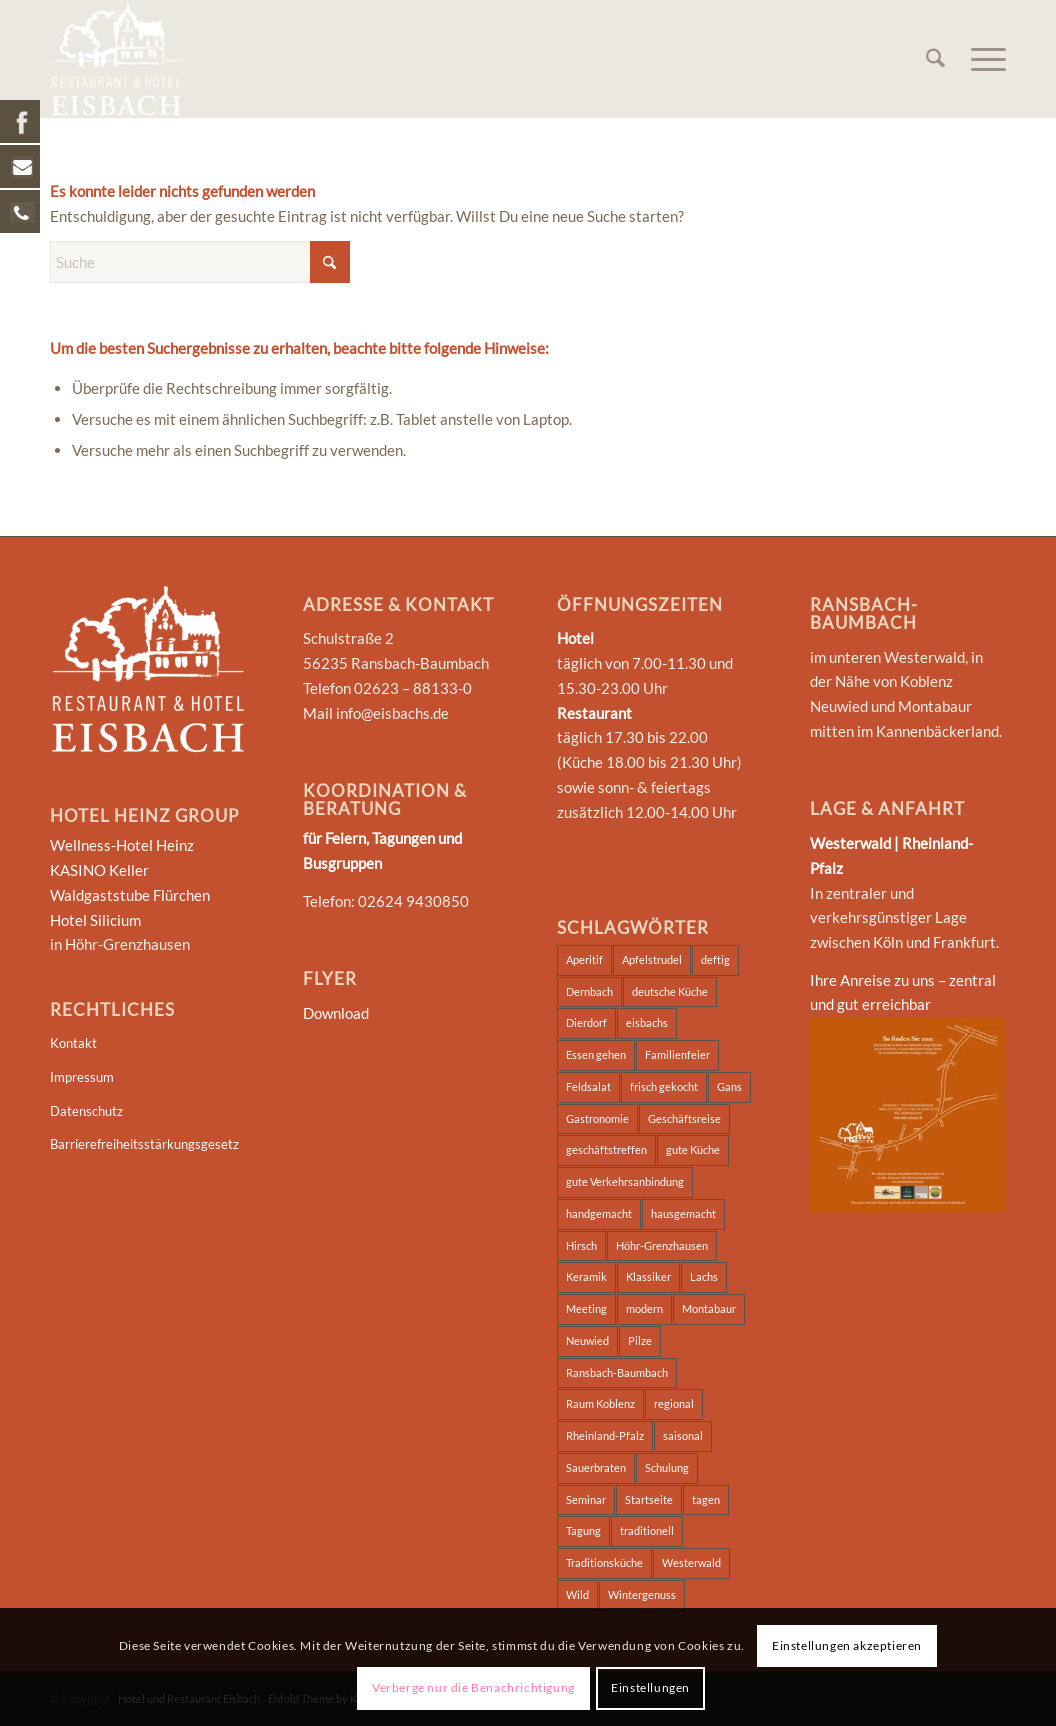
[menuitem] (935, 59)
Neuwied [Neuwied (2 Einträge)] (587, 1340)
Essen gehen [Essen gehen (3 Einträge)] (596, 1054)
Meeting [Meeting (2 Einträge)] (586, 1308)
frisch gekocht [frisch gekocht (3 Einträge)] (664, 1086)
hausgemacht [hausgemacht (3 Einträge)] (683, 1213)
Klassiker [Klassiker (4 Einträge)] (648, 1276)
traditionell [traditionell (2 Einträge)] (647, 1530)
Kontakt (73, 1043)
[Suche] (935, 59)
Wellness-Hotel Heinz (122, 845)
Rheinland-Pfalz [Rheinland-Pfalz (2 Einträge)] (605, 1435)
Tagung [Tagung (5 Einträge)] (583, 1530)
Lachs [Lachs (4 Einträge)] (704, 1276)
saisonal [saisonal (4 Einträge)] (683, 1435)
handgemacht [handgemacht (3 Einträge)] (599, 1213)
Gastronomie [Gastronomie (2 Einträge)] (597, 1118)
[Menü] (982, 59)
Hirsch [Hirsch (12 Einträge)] (581, 1245)
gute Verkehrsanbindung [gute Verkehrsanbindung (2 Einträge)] (625, 1181)
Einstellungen (650, 1687)
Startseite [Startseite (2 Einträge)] (649, 1499)
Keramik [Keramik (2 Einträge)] (586, 1276)
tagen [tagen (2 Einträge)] (706, 1499)
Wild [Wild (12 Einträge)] (577, 1594)
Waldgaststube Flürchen (130, 895)
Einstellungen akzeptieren (847, 1645)
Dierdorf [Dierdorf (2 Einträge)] (586, 1022)
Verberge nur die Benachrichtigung (473, 1687)
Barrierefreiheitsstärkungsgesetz (144, 1144)
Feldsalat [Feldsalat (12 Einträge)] (588, 1086)
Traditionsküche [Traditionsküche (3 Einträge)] (604, 1562)
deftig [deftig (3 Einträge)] (715, 959)
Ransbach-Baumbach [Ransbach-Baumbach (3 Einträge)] (617, 1372)
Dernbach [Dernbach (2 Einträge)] (589, 991)
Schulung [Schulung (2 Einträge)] (667, 1467)
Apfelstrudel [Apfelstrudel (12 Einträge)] (652, 959)
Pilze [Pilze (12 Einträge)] (640, 1340)
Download (336, 1013)
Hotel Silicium (95, 920)
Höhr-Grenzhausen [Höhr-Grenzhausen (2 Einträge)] (662, 1245)
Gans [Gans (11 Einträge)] (729, 1086)
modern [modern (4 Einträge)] (644, 1308)
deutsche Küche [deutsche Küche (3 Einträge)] (670, 991)
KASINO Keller (99, 870)
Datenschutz (86, 1111)
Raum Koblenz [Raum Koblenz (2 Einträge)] (600, 1403)
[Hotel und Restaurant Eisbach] (116, 59)
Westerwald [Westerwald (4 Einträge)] (691, 1562)
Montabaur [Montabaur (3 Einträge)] (709, 1308)
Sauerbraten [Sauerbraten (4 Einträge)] (596, 1467)
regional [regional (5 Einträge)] (674, 1403)
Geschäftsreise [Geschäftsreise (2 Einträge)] (684, 1118)
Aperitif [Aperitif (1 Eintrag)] (584, 959)
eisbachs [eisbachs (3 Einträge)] (647, 1022)
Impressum (82, 1077)
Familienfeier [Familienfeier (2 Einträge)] (677, 1054)
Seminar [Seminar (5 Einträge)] (586, 1499)
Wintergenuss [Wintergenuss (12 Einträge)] (642, 1594)
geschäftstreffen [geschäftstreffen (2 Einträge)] (606, 1149)
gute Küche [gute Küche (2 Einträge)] (693, 1149)
